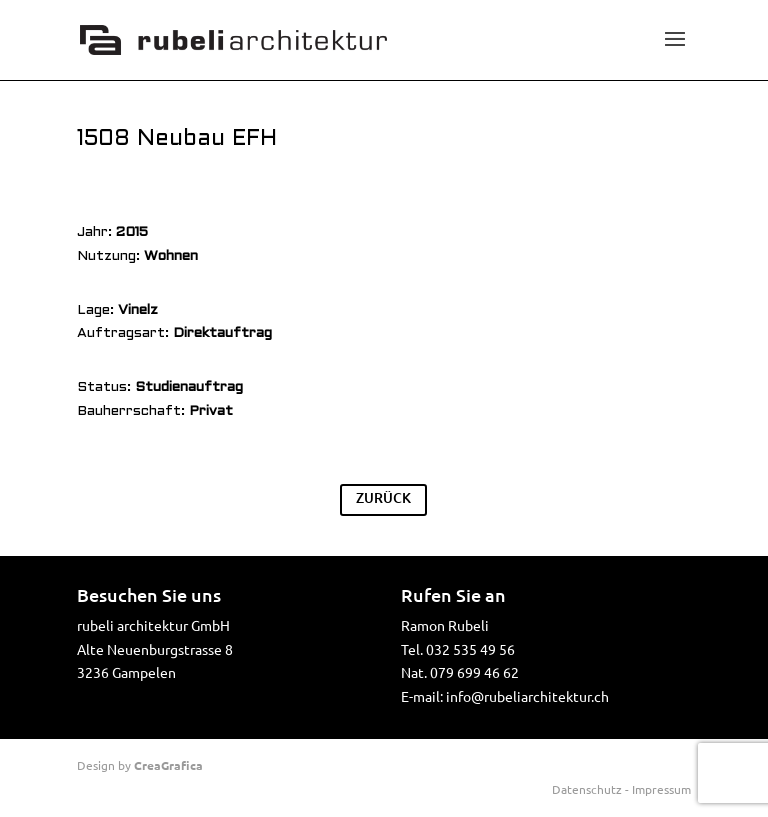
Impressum (661, 789)
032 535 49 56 (470, 649)
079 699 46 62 (474, 672)
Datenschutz (587, 789)
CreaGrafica (168, 765)
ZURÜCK (383, 497)
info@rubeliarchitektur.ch (527, 696)
